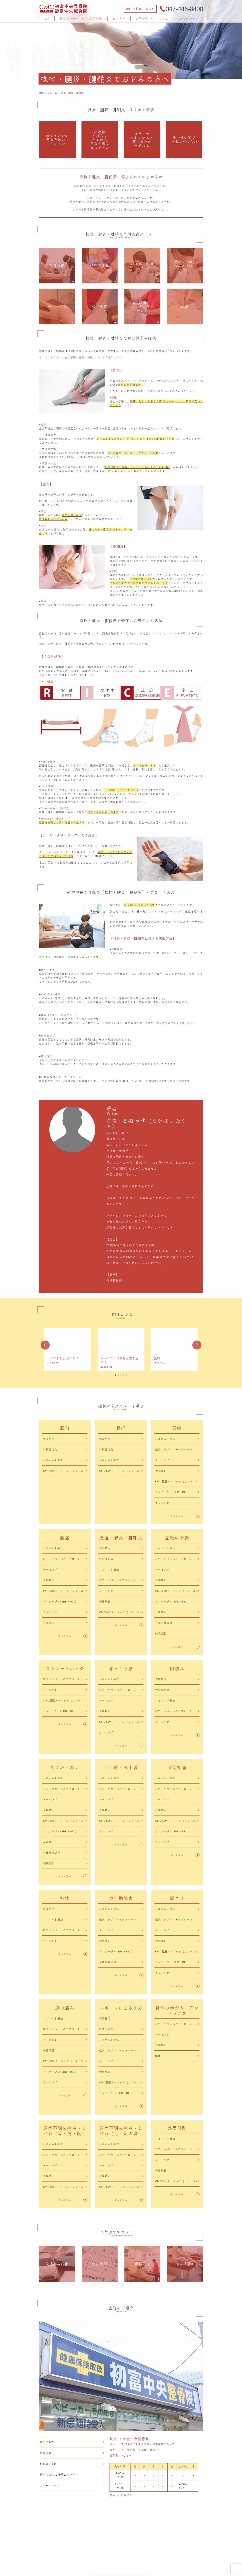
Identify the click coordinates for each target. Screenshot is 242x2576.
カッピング (177, 1502)
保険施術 (65, 1438)
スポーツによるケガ (120, 2008)
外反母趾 (177, 2128)
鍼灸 (177, 2055)
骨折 (121, 1428)
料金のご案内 (72, 2463)
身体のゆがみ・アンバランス (177, 2010)
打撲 (65, 1898)
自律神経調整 (177, 1622)
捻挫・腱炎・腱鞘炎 (120, 1538)
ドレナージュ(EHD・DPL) (177, 1492)
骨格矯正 (177, 1470)
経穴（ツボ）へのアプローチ (177, 1449)
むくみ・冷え (64, 1767)
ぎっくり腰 (121, 1668)
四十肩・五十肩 (121, 1767)
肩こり (177, 1898)
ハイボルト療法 (65, 1460)
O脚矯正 (177, 1633)
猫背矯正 (65, 1622)
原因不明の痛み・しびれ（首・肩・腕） (64, 2131)
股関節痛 (177, 1767)
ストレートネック (65, 1668)
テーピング (177, 1460)
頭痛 (177, 1428)
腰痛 (65, 1538)
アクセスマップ (72, 2485)
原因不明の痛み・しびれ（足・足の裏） (120, 2131)
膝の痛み (64, 2008)
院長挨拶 (72, 2453)
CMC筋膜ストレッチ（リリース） (65, 1470)
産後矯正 (177, 1612)
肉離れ (177, 1668)
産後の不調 (177, 1538)
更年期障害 (121, 1898)
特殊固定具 (65, 1449)
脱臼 (65, 1428)
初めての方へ (72, 2442)
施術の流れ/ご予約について (72, 2474)
